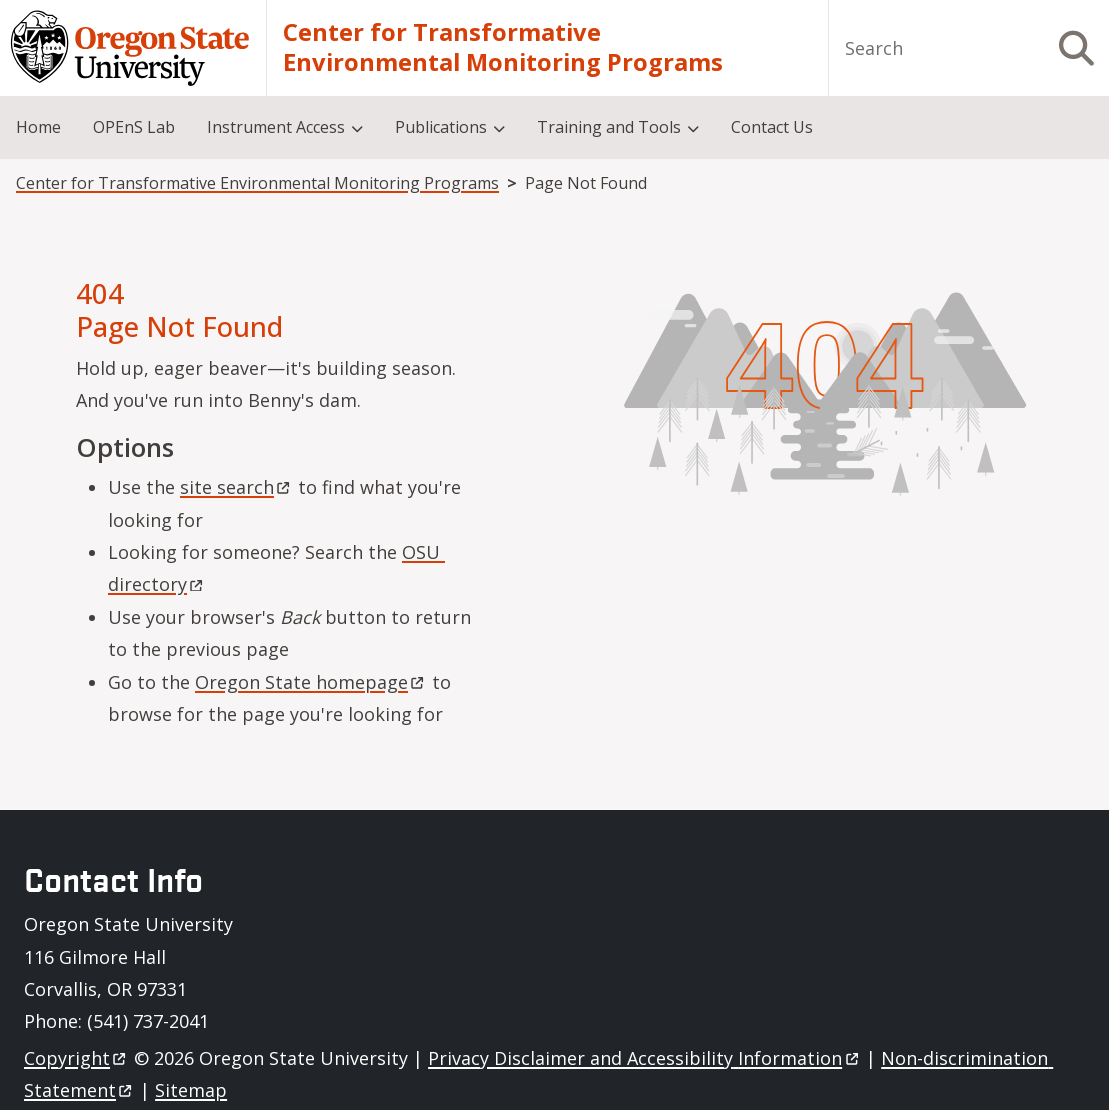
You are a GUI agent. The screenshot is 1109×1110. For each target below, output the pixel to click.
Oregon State (311, 682)
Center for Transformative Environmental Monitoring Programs (503, 47)
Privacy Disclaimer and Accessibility (644, 1058)
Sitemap (191, 1090)
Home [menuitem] (38, 127)
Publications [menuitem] (441, 127)
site (236, 487)
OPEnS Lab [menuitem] (134, 127)
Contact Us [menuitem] (772, 127)
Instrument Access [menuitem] (276, 127)
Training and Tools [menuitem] (609, 127)
